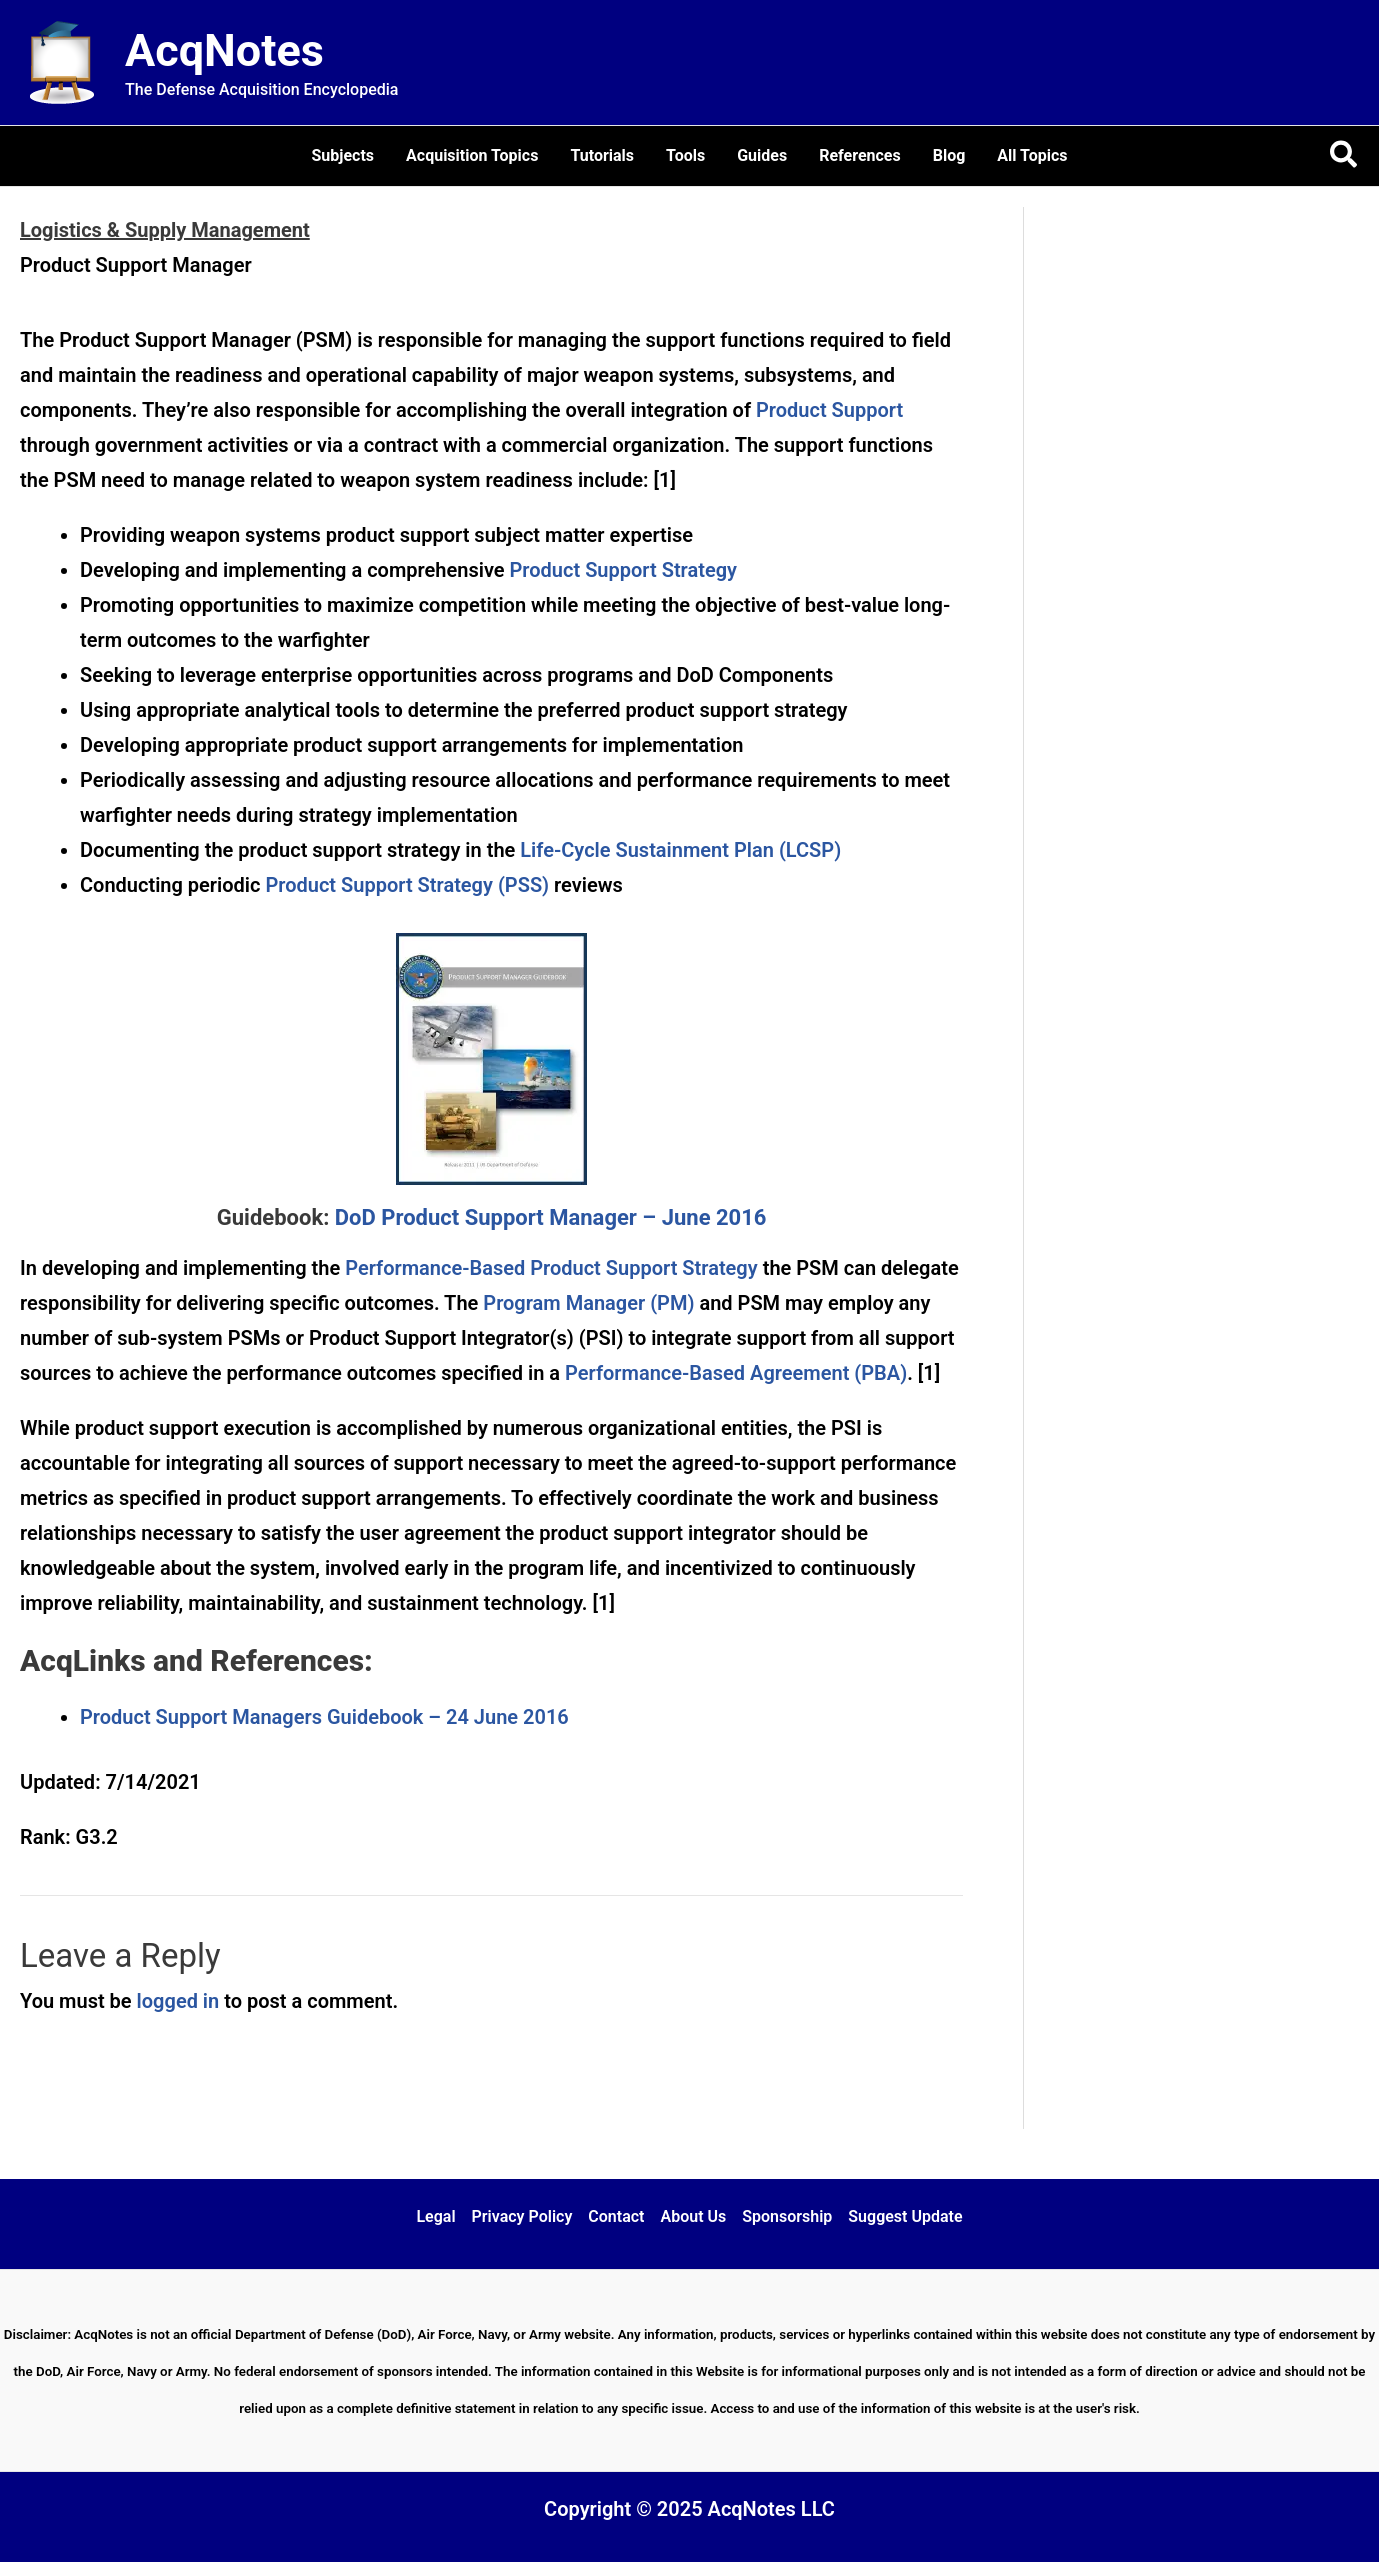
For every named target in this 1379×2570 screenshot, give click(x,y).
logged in (178, 2001)
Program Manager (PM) (588, 1303)
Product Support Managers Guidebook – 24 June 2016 (324, 1717)
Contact (616, 2216)
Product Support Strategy (624, 570)
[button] (1344, 156)
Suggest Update (905, 2216)
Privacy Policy (522, 2216)
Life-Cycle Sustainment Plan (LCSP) (680, 850)
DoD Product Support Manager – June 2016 (551, 1217)
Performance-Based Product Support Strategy (551, 1268)
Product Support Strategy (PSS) (407, 885)
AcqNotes (224, 50)
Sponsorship (787, 2216)
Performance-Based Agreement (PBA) (736, 1373)
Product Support (829, 410)
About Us (693, 2216)
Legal (435, 2216)
